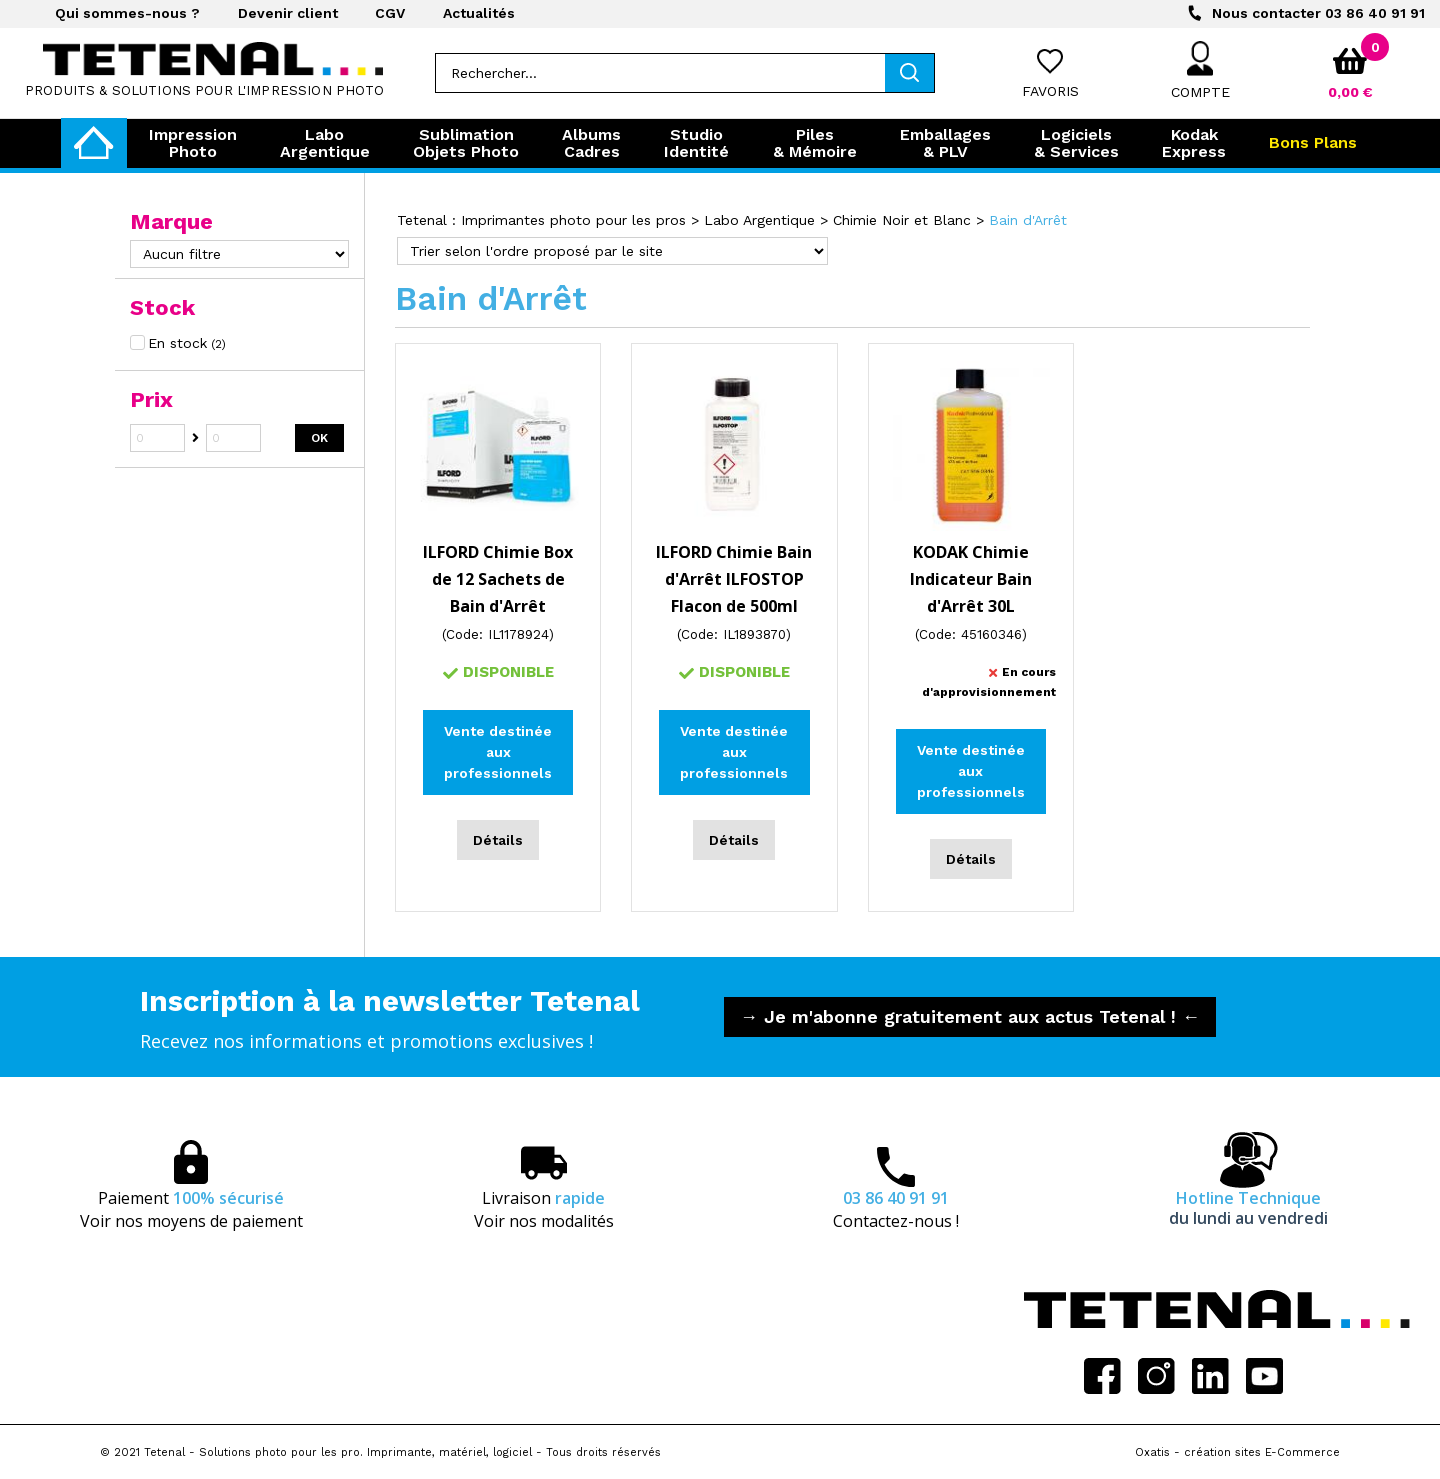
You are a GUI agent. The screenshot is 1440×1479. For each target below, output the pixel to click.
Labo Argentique (759, 220)
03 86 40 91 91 (1318, 13)
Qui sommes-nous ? (127, 13)
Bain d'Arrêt (1028, 220)
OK (319, 438)
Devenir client (288, 13)
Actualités (479, 13)
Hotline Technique (1248, 1208)
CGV (390, 13)
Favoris (1050, 91)
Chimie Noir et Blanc (902, 220)
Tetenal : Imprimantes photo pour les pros (541, 220)
